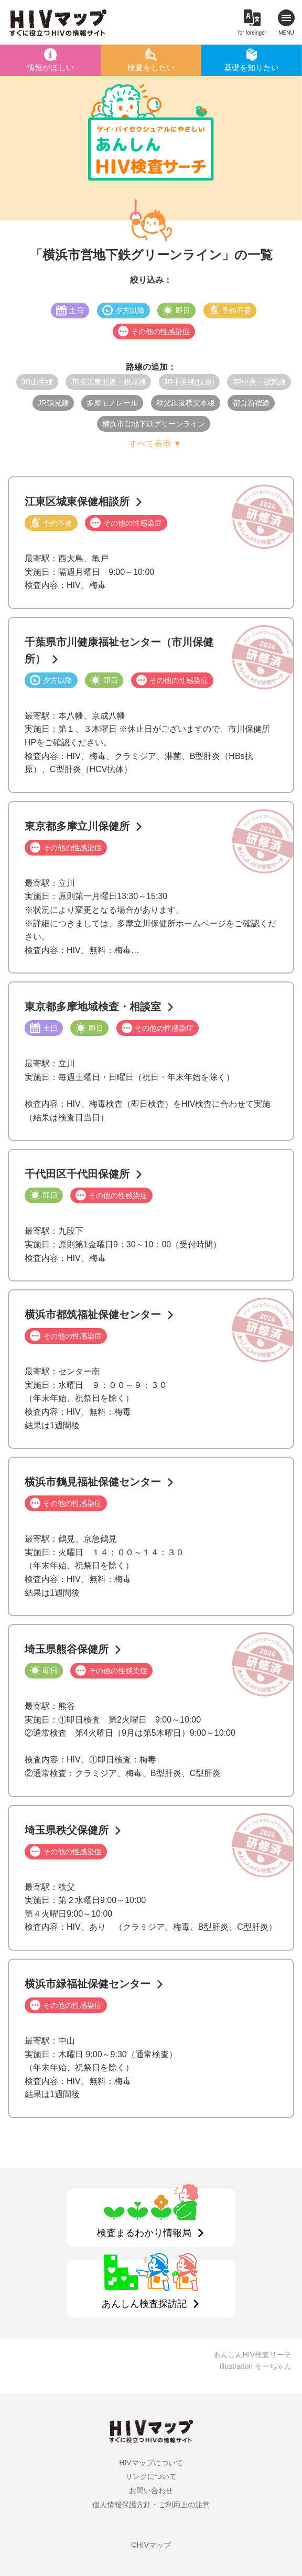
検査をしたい (151, 67)
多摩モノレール (112, 403)
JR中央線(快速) (189, 382)
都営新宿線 (251, 403)
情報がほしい (50, 67)
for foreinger (252, 33)
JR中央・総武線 (258, 382)
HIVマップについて (150, 2463)
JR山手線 (36, 382)
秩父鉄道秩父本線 (185, 403)
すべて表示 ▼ (155, 443)
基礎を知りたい (251, 67)
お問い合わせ (151, 2490)
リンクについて (151, 2476)
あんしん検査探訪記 (144, 2304)
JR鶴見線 (53, 403)
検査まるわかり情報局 (144, 2233)
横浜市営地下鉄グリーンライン (153, 424)
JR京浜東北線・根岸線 (108, 382)
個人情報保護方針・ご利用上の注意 (151, 2504)
